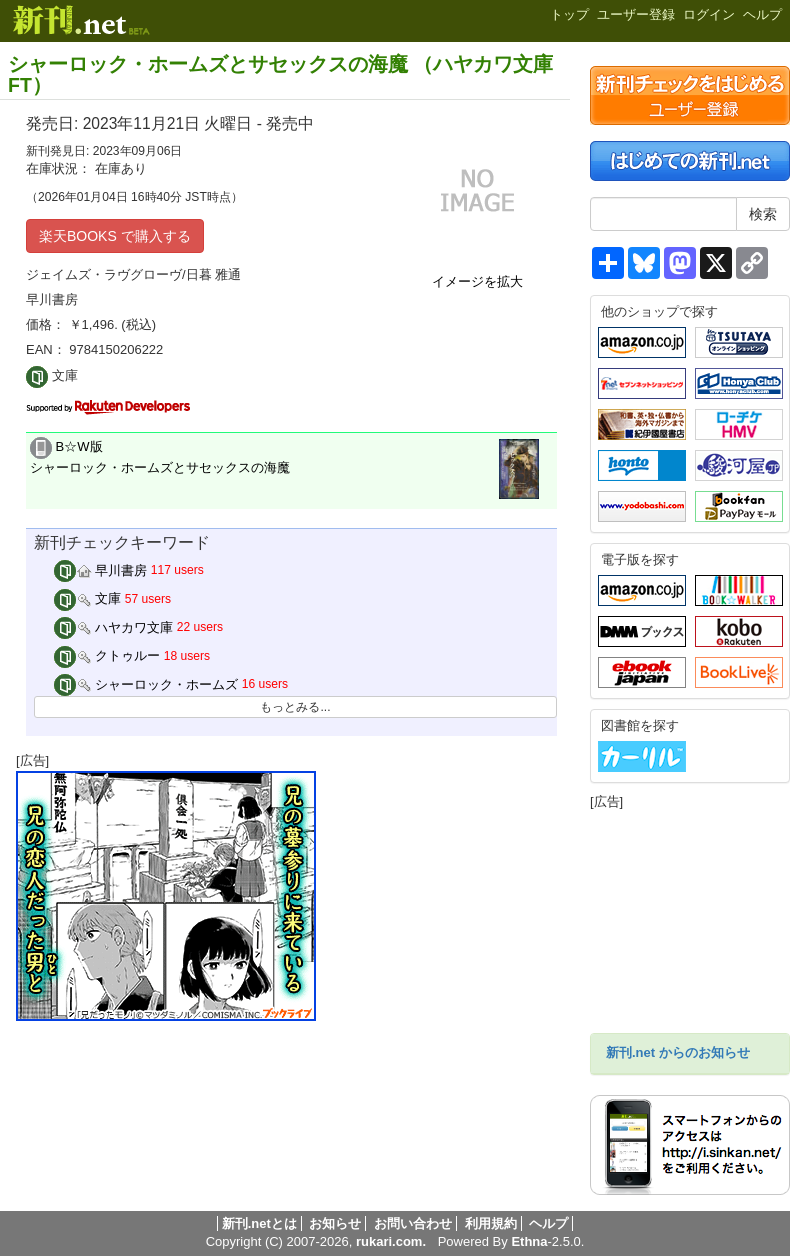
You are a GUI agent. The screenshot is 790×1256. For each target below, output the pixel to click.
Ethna (529, 1241)
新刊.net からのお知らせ (678, 1052)
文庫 (88, 598)
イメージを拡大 (477, 281)
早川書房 (101, 570)
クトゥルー (107, 655)
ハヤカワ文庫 (114, 627)
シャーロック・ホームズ (146, 684)
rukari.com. (391, 1241)
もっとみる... (295, 707)
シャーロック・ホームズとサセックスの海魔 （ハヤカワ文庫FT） (280, 74)
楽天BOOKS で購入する (115, 236)
